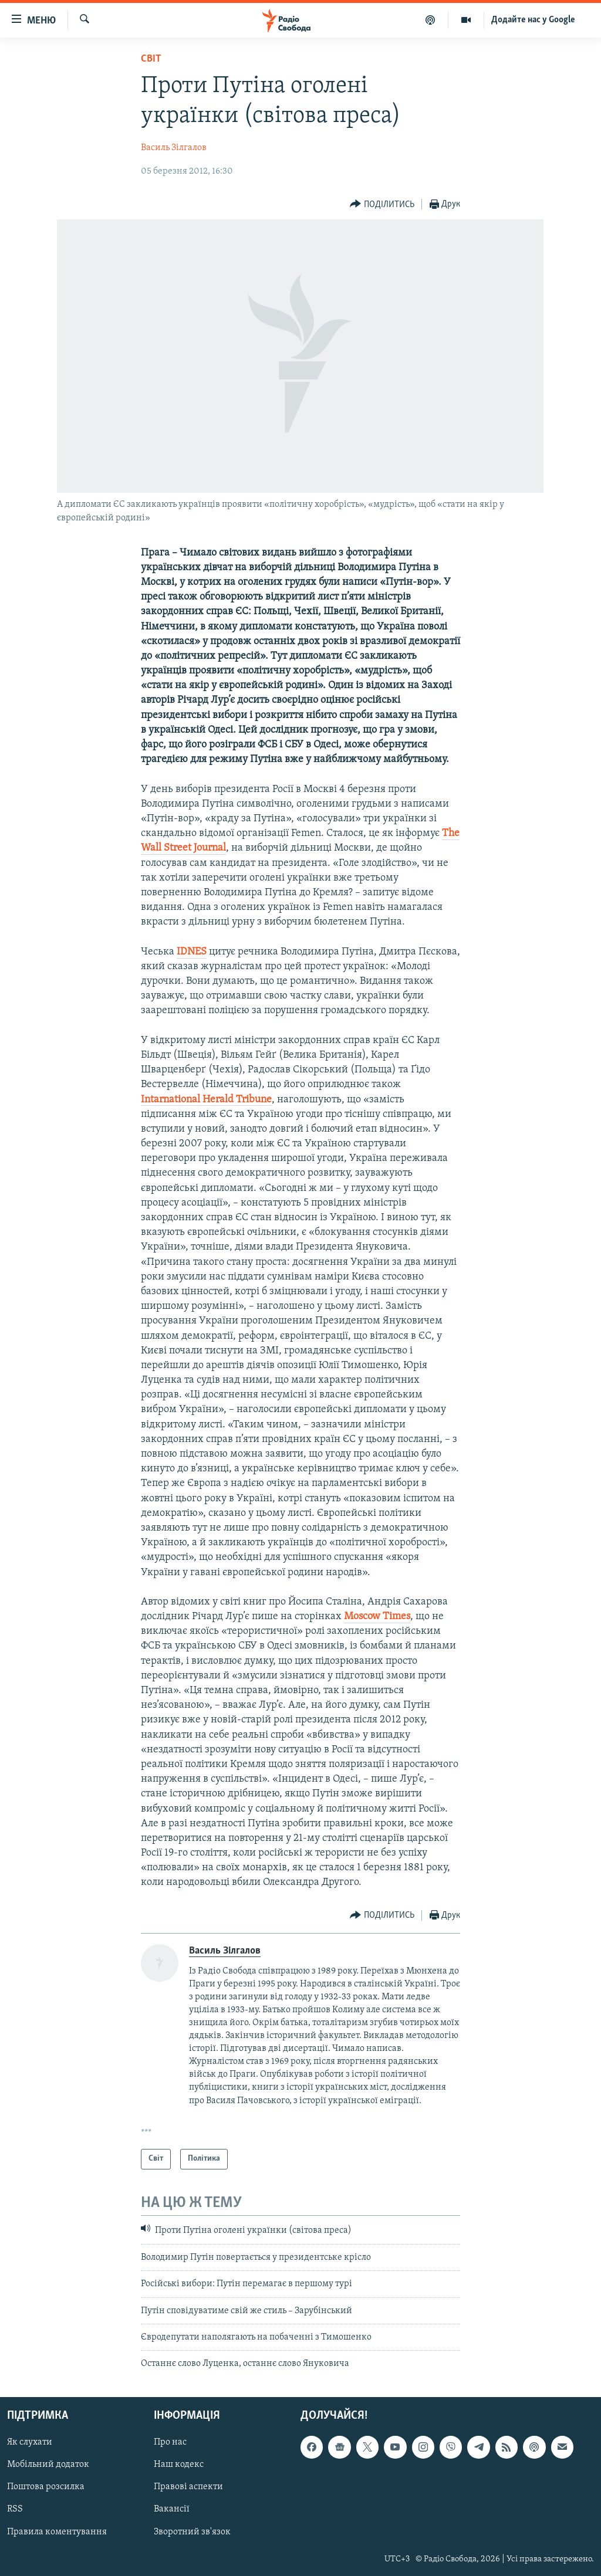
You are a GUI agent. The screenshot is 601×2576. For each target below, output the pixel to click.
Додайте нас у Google (533, 20)
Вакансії (172, 2509)
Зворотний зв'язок (192, 2531)
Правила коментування (57, 2531)
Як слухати (29, 2442)
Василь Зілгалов (174, 148)
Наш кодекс (179, 2464)
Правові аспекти (188, 2487)
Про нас (170, 2442)
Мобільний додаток (48, 2464)
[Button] (382, 204)
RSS (15, 2509)
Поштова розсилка (46, 2487)
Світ (151, 59)
